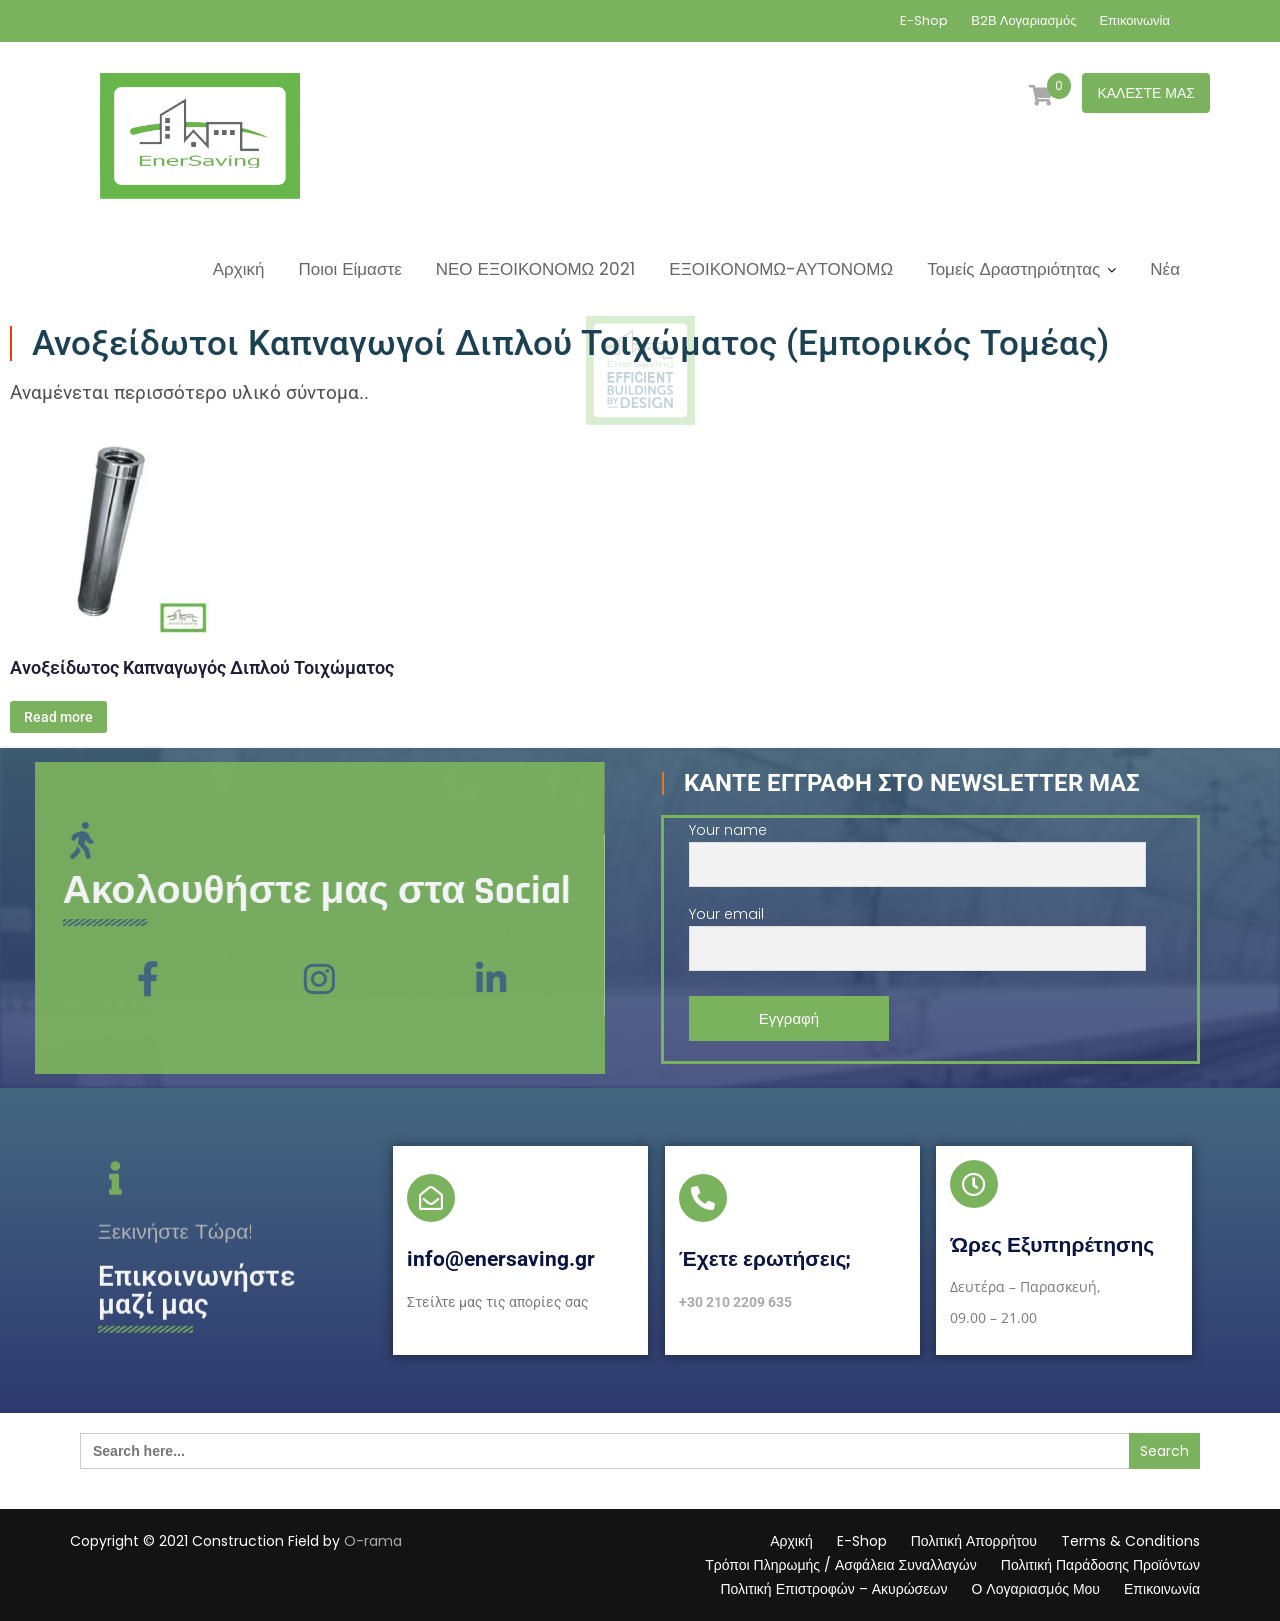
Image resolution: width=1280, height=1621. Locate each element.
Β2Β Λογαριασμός (1023, 20)
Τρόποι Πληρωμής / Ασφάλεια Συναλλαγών (841, 1565)
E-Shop (924, 20)
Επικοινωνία (1134, 20)
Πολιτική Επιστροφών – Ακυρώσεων (833, 1589)
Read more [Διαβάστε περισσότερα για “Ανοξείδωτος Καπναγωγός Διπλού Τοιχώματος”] (58, 717)
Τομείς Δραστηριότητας (1013, 269)
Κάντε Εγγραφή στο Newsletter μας (912, 783)
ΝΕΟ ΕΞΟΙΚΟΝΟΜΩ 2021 (536, 269)
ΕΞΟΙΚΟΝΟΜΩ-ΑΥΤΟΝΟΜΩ (781, 269)
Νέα (1165, 269)
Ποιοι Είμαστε (349, 269)
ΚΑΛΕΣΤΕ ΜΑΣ (1146, 93)
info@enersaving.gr (501, 1259)
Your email (917, 931)
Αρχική (239, 269)
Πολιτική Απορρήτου (974, 1541)
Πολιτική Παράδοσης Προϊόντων (1100, 1565)
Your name (917, 847)
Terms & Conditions (1130, 1541)
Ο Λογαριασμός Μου (1035, 1589)
